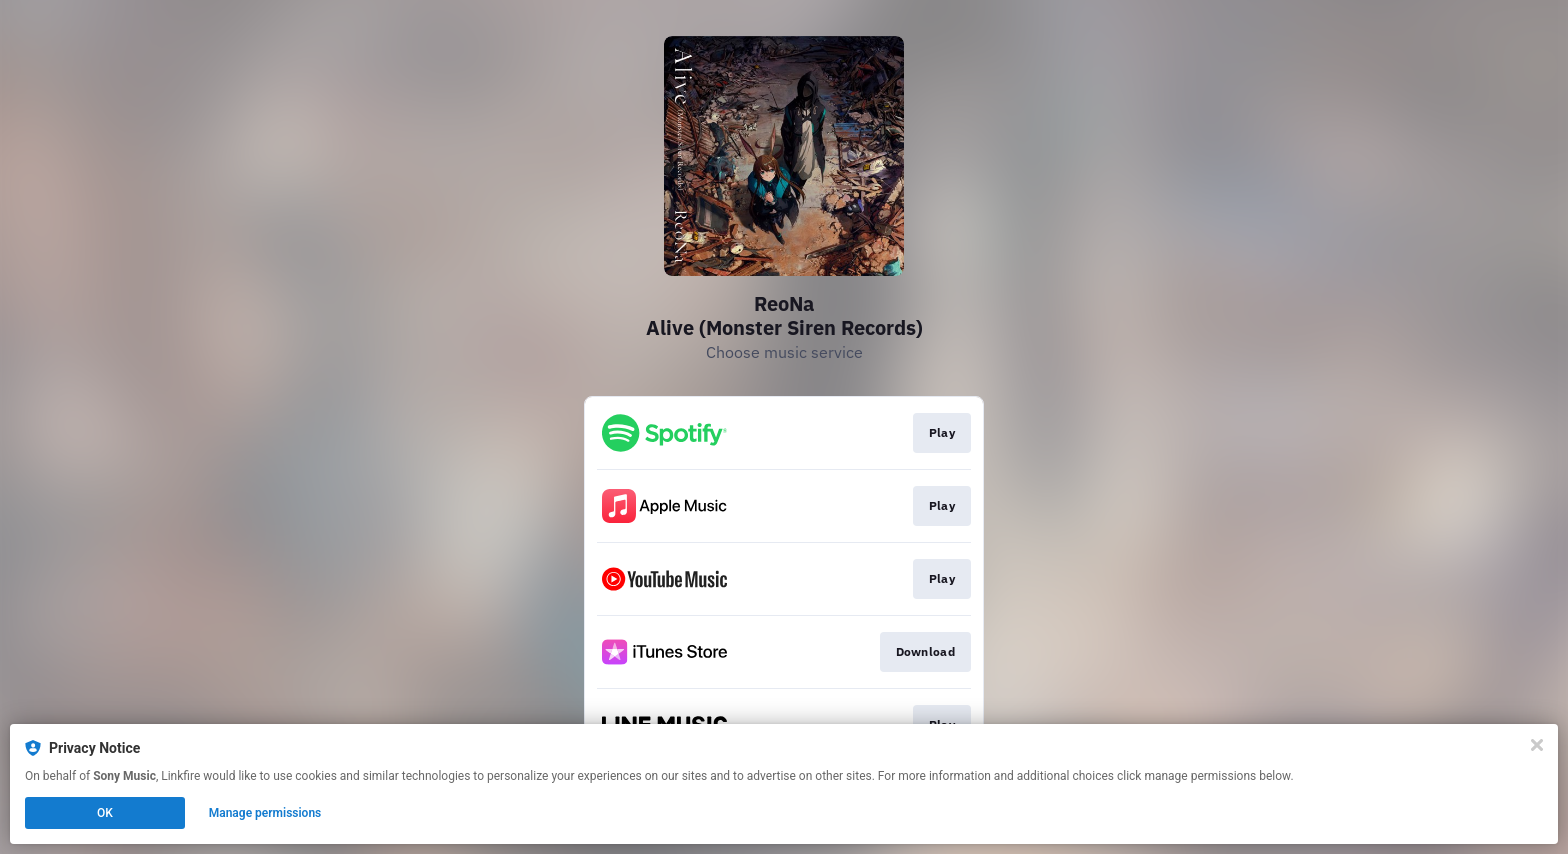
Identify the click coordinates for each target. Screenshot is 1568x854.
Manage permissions (265, 813)
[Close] (1537, 745)
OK (105, 813)
